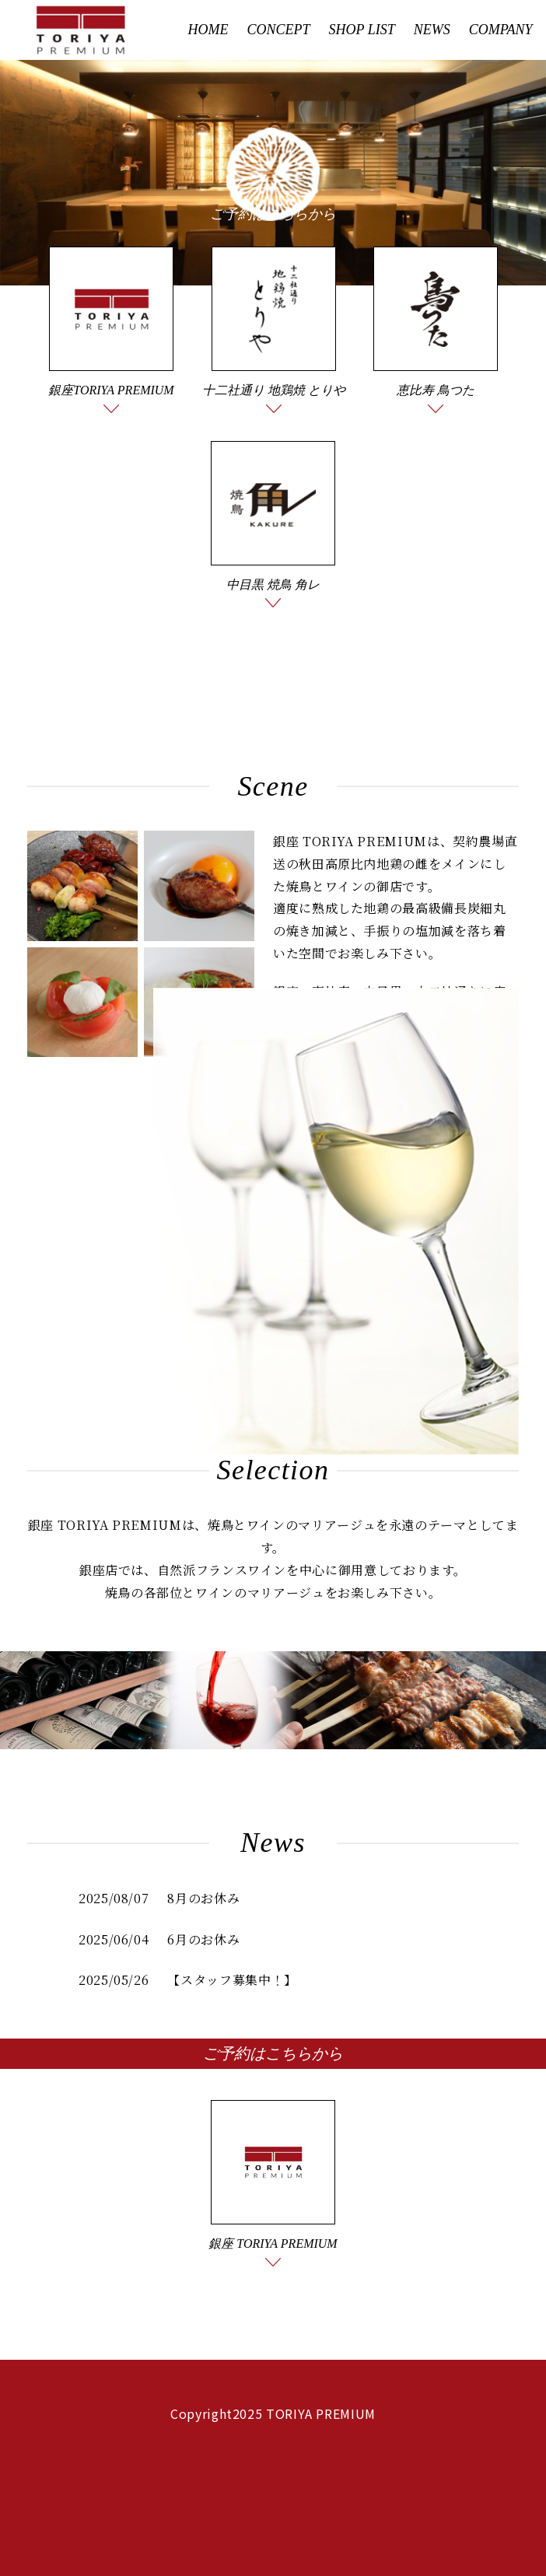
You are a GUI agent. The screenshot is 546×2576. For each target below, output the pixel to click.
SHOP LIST (362, 29)
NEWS (432, 29)
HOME (208, 29)
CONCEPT (278, 29)
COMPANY (501, 29)
